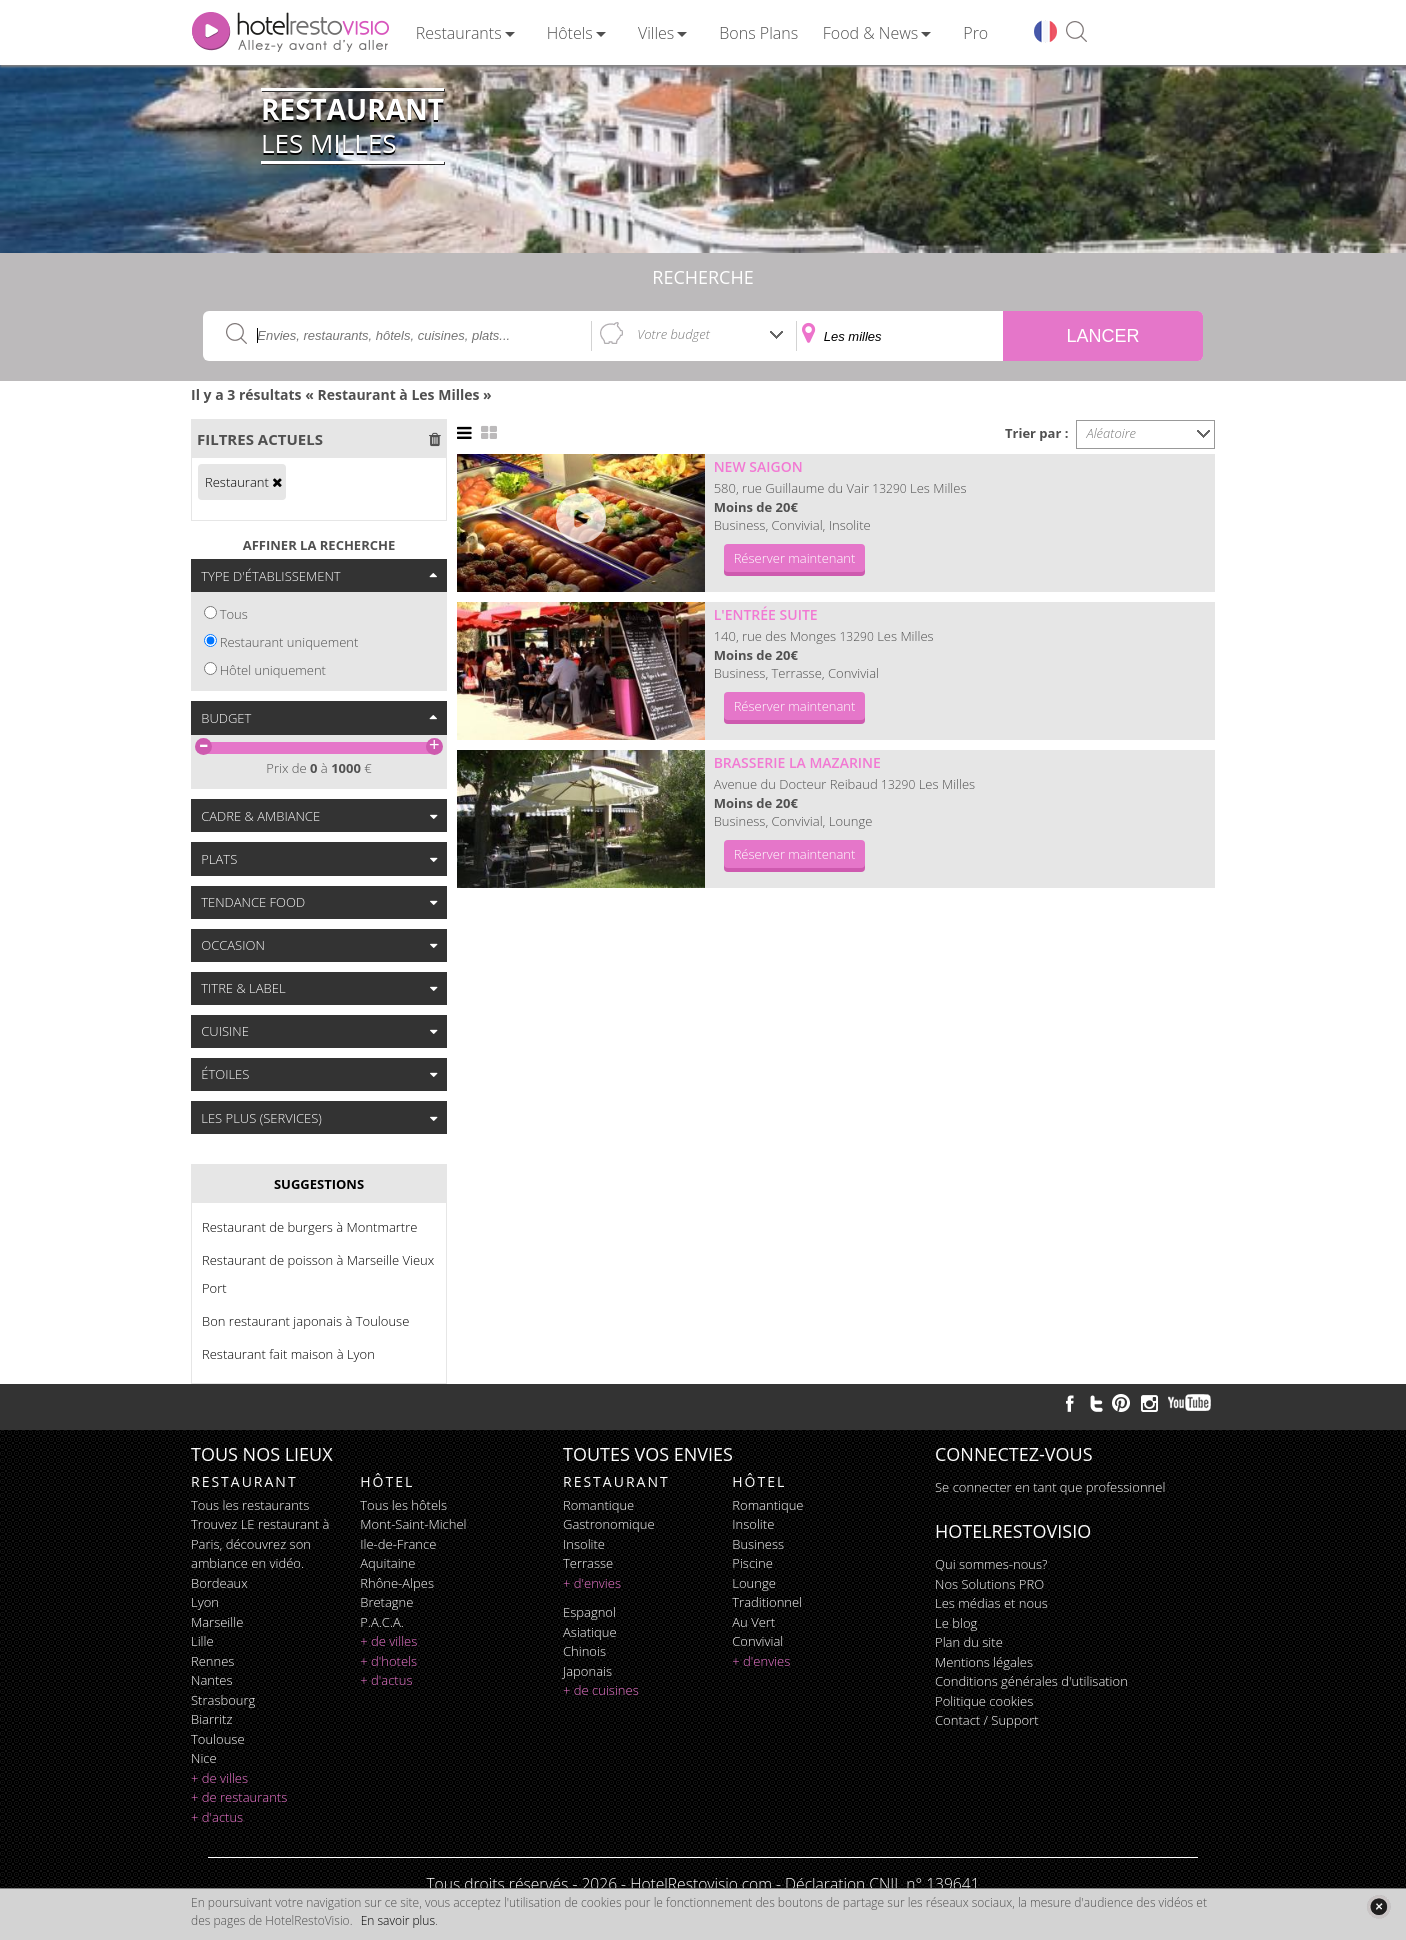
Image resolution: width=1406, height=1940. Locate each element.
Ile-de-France (398, 1544)
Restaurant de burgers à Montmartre (309, 1227)
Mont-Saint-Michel (413, 1524)
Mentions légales (984, 1662)
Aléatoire (1112, 433)
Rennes (212, 1661)
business (758, 1544)
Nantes (211, 1680)
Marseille (217, 1622)
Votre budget (673, 334)
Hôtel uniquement (273, 670)
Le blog (956, 1623)
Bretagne (386, 1602)
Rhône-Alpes (397, 1583)
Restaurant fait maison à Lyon (288, 1354)
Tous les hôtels (403, 1505)
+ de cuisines (601, 1690)
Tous (234, 614)
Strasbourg (223, 1700)
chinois (584, 1651)
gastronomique (609, 1524)
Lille (202, 1641)
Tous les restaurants (250, 1505)
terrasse (588, 1563)
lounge (754, 1583)
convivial (757, 1641)
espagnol (589, 1612)
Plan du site (969, 1642)
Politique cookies (984, 1701)
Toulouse (218, 1739)
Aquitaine (387, 1563)
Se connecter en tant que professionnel (1050, 1487)
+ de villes (219, 1778)
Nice (204, 1758)
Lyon (205, 1602)
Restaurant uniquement (289, 642)
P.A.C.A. (382, 1622)
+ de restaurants (239, 1797)
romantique (598, 1505)
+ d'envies (592, 1583)
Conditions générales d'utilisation (1031, 1681)
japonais (587, 1671)
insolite (584, 1544)
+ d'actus (217, 1817)
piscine (752, 1563)
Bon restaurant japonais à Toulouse (305, 1321)
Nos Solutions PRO (989, 1584)
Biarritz (211, 1719)
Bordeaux (219, 1583)
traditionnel (767, 1602)
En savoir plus (398, 1920)
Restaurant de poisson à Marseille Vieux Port (318, 1274)
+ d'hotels (388, 1661)
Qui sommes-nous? (991, 1564)
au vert (753, 1622)
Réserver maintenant (795, 558)
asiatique (590, 1632)
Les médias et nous (991, 1603)
